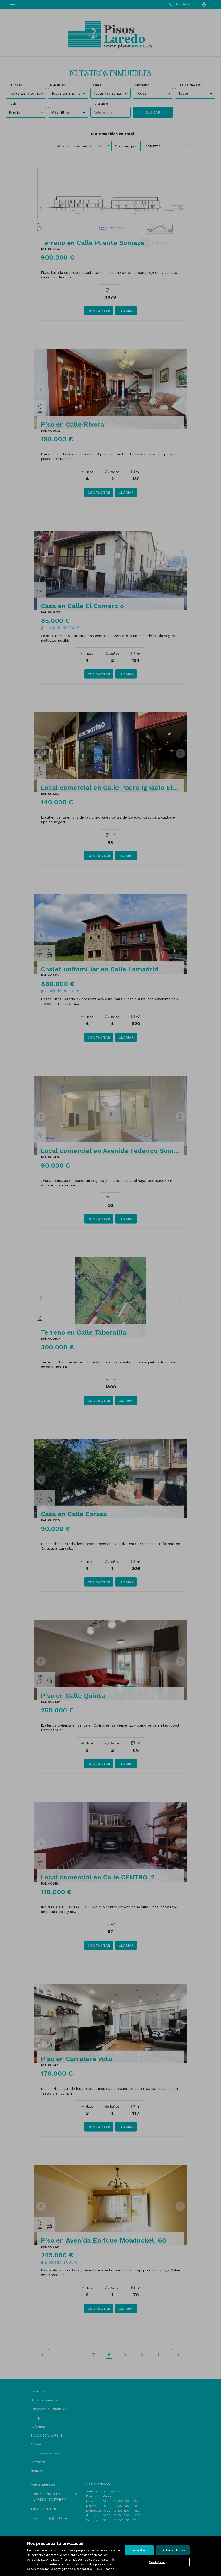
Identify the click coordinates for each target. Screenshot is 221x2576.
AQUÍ (96, 2559)
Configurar (157, 2562)
